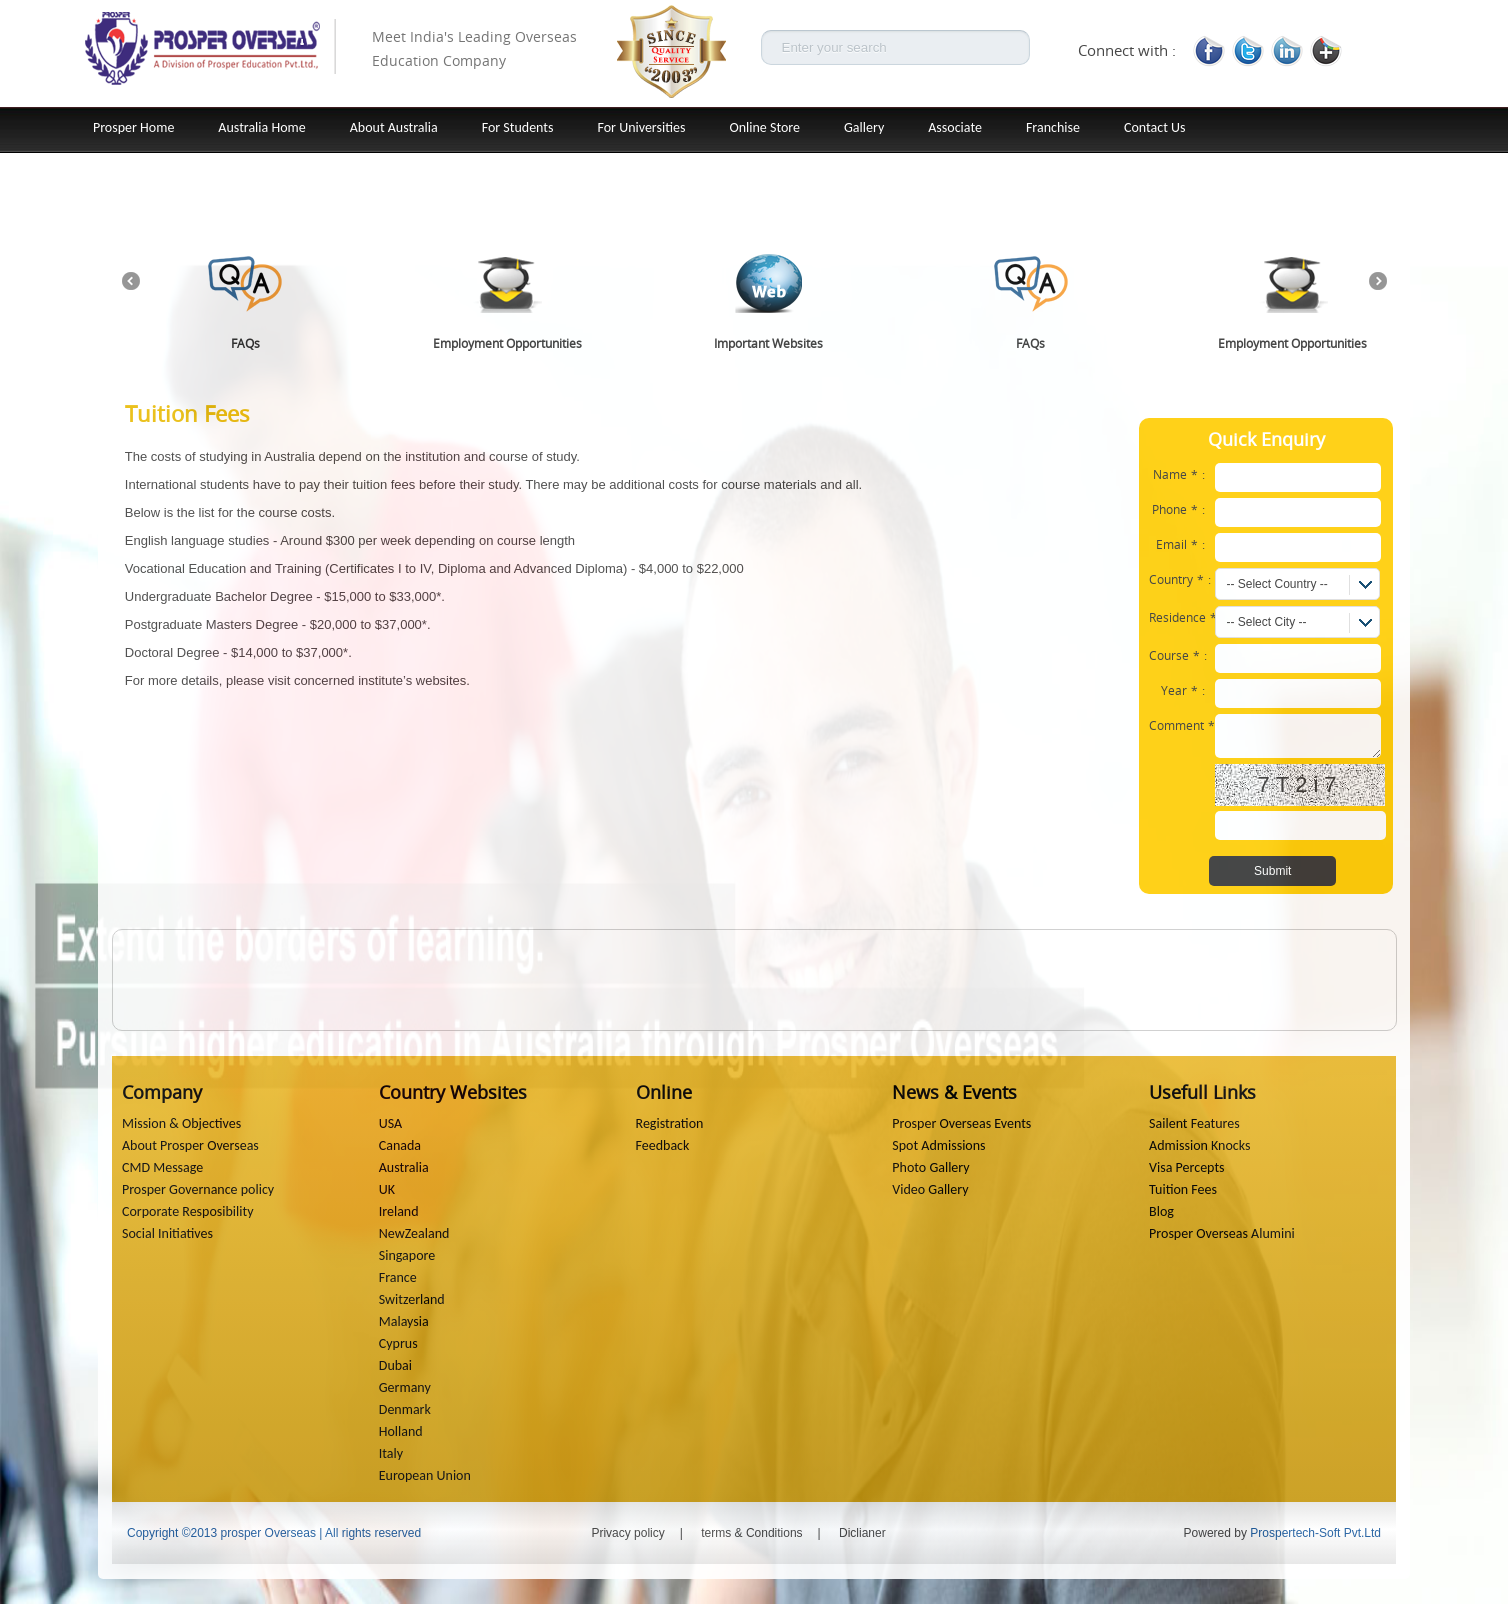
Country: (1180, 579)
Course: (1178, 655)
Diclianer (862, 1533)
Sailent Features (1194, 1123)
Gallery (864, 127)
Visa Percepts (1186, 1167)
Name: (1179, 474)
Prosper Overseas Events (961, 1123)
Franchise (1053, 127)
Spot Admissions (938, 1145)
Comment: (1182, 725)
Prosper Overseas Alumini (1222, 1233)
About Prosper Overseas (190, 1145)
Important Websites (768, 343)
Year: (1183, 690)
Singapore (407, 1255)
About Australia (394, 127)
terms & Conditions (751, 1533)
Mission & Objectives (181, 1123)
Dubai (395, 1365)
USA (390, 1123)
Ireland (399, 1211)
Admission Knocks (1199, 1145)
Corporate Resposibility (188, 1211)
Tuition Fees (1183, 1189)
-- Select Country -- (1276, 584)
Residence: (1182, 617)
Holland (401, 1431)
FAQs (245, 343)
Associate (955, 127)
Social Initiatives (167, 1233)
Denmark (405, 1409)
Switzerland (412, 1299)
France (398, 1277)
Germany (405, 1387)
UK (387, 1189)
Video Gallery (930, 1189)
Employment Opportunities (507, 343)
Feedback (663, 1145)
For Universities (642, 127)
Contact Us (1155, 127)
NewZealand (414, 1233)
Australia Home (261, 127)
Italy (391, 1453)
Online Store (764, 127)
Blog (1161, 1211)
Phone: (1178, 509)
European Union (425, 1475)
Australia (404, 1167)
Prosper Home (133, 127)
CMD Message (162, 1167)
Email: (1180, 544)
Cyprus (398, 1343)
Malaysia (404, 1321)
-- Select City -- (1266, 622)
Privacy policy (627, 1533)
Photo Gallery (930, 1167)
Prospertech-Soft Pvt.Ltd (1315, 1533)
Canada (400, 1145)
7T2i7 (1299, 784)
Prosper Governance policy (198, 1189)
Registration (670, 1123)
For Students (518, 127)
